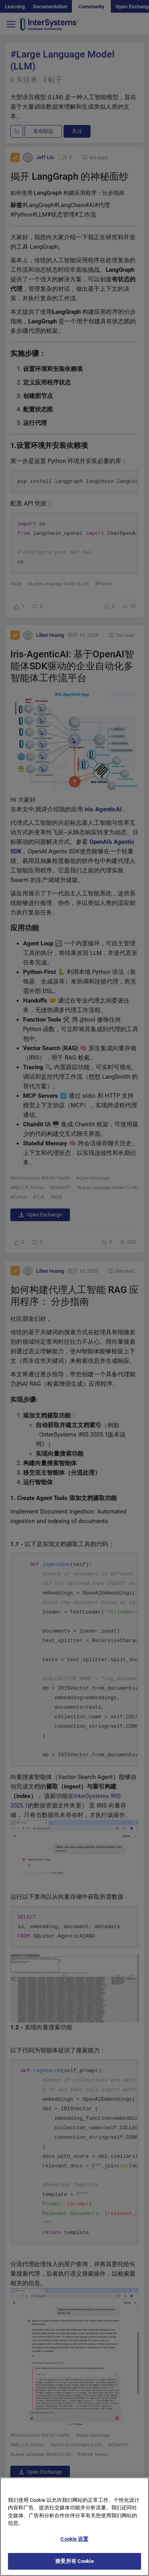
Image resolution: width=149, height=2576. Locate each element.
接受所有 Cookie (74, 2565)
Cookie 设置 (74, 2542)
